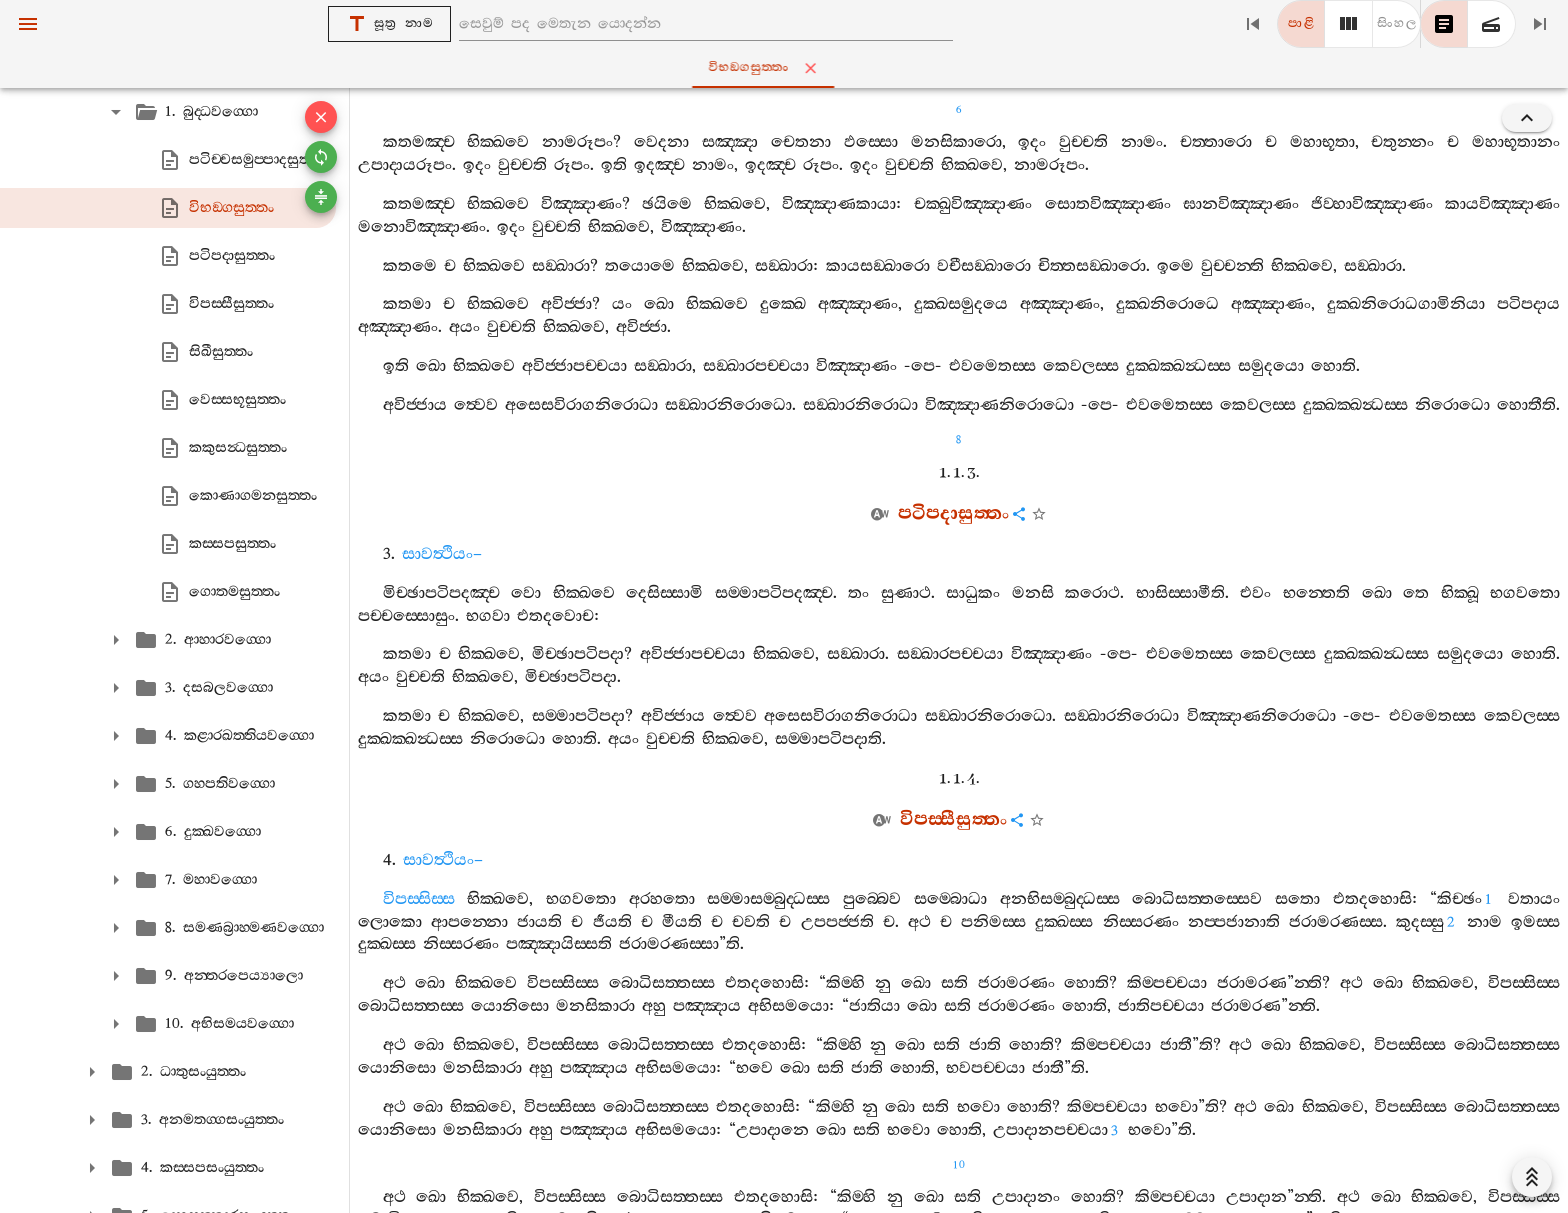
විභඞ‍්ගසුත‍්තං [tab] (788, 68)
